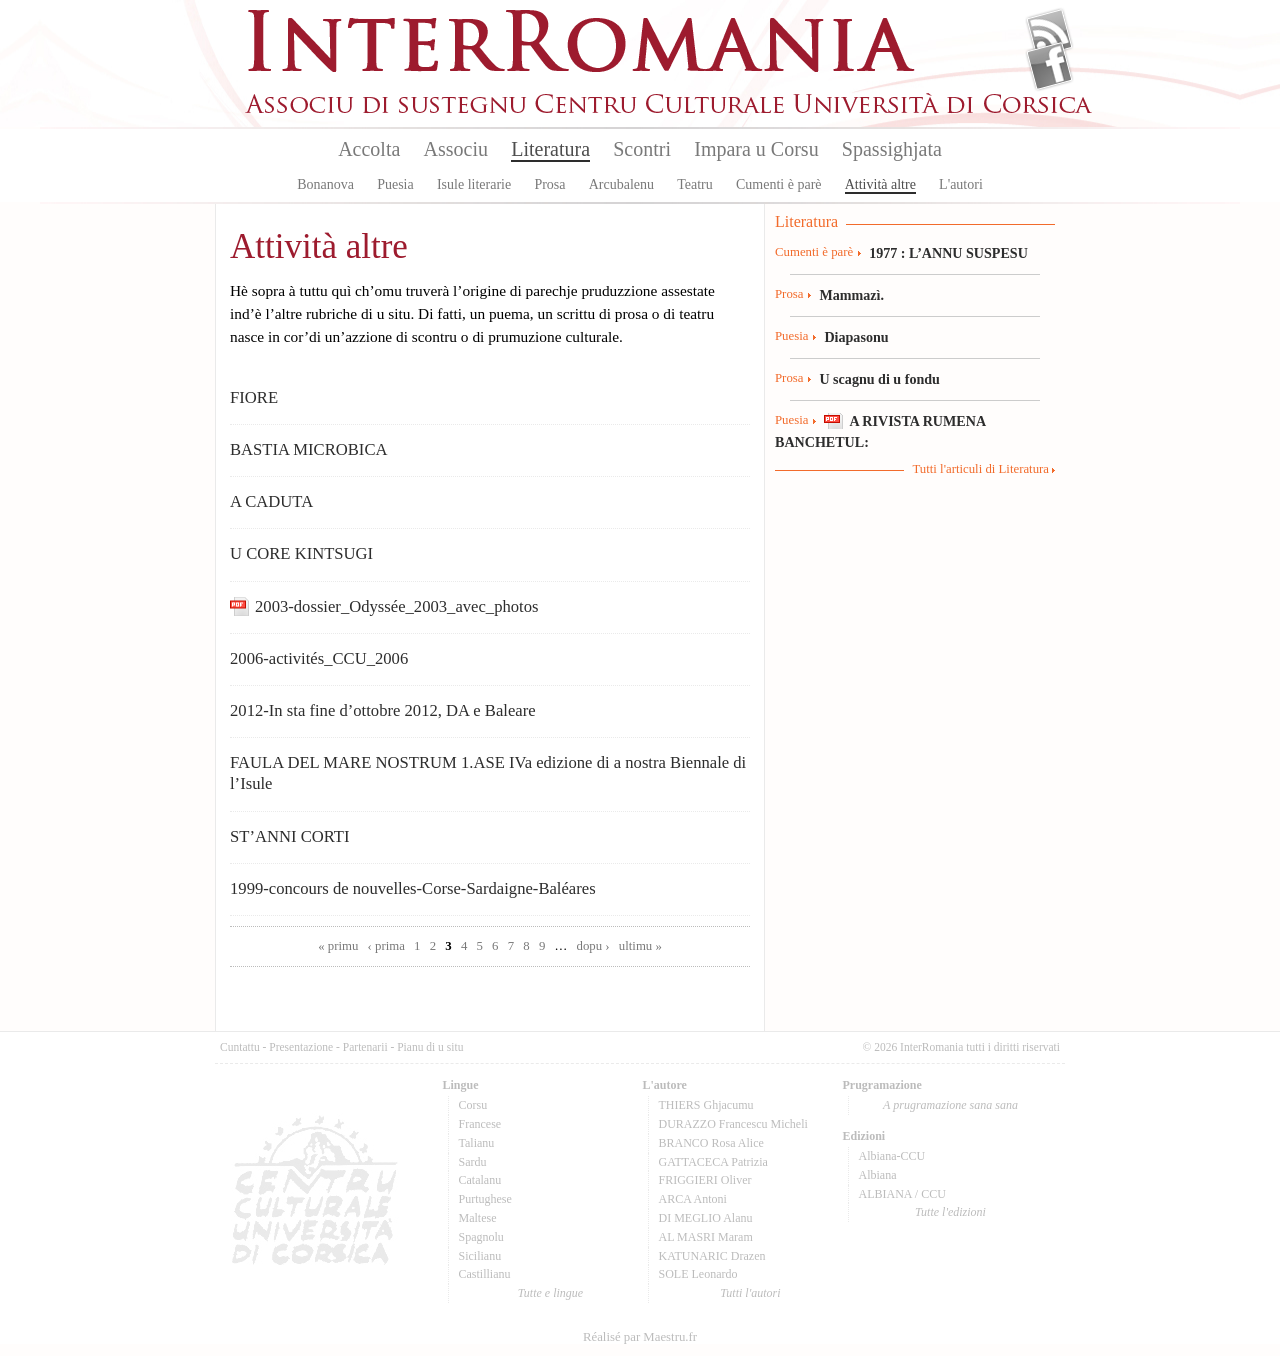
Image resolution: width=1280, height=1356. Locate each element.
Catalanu (480, 1180)
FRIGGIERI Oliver (705, 1180)
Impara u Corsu (756, 149)
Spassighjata (892, 149)
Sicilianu (480, 1256)
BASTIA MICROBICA (309, 449)
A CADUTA (271, 501)
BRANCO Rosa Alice (711, 1143)
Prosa (549, 184)
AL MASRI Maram (706, 1237)
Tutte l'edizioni (950, 1212)
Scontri (642, 149)
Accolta (369, 149)
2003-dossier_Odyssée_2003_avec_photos (397, 606)
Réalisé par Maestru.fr (640, 1337)
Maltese (478, 1218)
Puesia (395, 184)
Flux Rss (1049, 33)
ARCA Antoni (693, 1199)
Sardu (473, 1162)
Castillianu (485, 1274)
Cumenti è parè (779, 184)
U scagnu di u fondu (879, 379)
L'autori (961, 184)
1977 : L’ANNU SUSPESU (948, 253)
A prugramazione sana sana (950, 1105)
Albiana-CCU (892, 1156)
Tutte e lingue (550, 1293)
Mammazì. (851, 295)
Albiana (878, 1175)
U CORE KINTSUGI (301, 553)
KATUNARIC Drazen (712, 1256)
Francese (480, 1124)
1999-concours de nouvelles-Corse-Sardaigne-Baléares (413, 888)
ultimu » (640, 946)
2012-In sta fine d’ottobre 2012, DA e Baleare (383, 710)
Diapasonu (856, 337)
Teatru (695, 184)
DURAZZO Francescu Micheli (733, 1124)
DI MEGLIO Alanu (706, 1218)
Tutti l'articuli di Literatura (980, 469)
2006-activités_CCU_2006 (319, 658)
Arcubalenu (621, 184)
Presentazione (301, 1047)
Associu (456, 149)
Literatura (550, 149)
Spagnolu (481, 1237)
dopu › (593, 946)
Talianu (477, 1143)
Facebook (1049, 66)
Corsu (473, 1105)
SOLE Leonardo (698, 1274)
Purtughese (485, 1199)
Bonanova (325, 184)
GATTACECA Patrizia (713, 1162)
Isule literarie (474, 184)
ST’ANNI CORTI (290, 836)
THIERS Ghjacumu (706, 1105)
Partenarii (365, 1047)
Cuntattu (240, 1047)
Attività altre (880, 184)
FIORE (254, 397)
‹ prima (386, 946)
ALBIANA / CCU (902, 1194)
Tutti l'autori (750, 1293)
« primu (338, 946)
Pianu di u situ (430, 1047)
